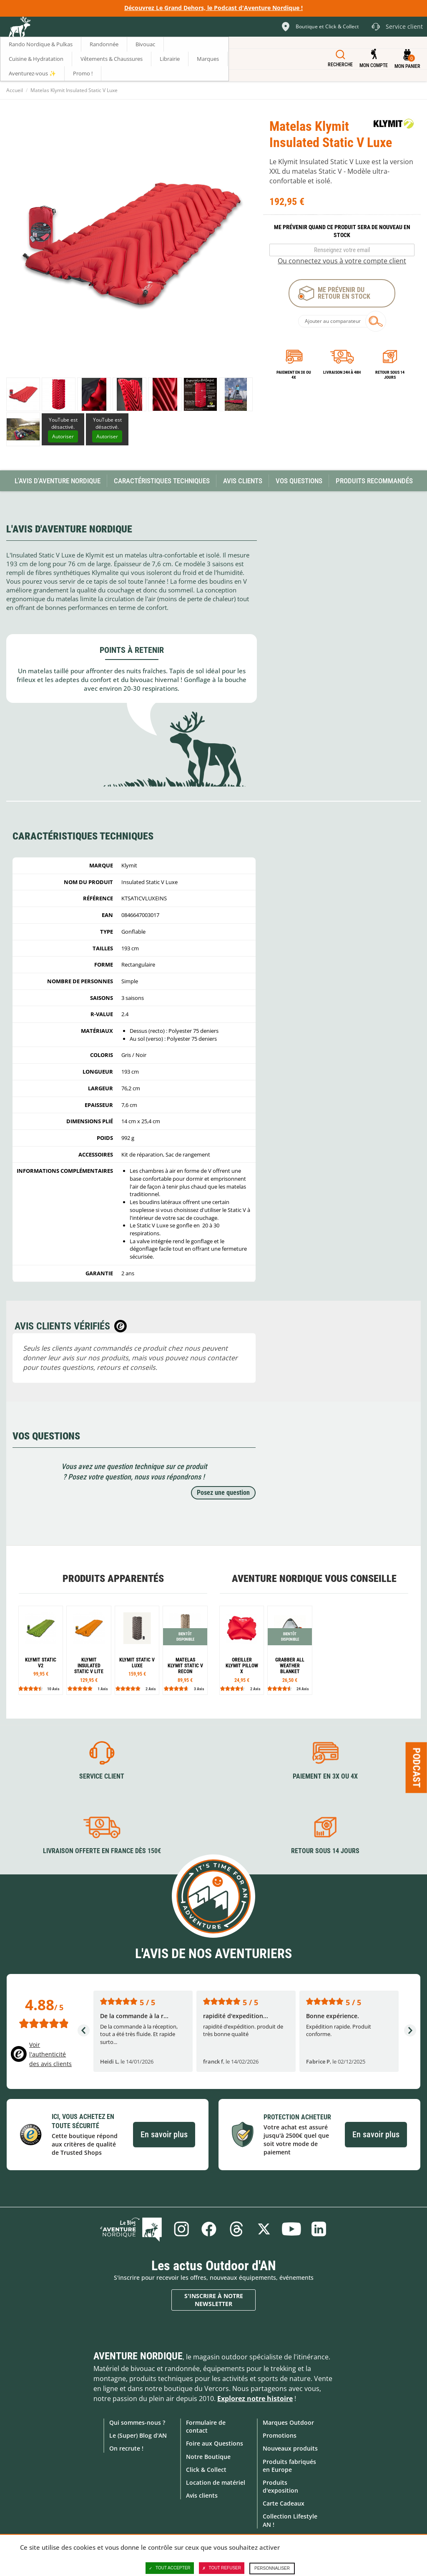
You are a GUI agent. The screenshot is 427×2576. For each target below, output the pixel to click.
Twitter (264, 2229)
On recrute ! (126, 2448)
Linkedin (319, 2229)
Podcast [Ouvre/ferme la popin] (416, 1767)
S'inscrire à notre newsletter (213, 2300)
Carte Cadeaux (283, 2503)
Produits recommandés (374, 481)
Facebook (208, 2229)
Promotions (279, 2435)
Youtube (291, 2229)
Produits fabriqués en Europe (289, 2466)
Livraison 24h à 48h (342, 372)
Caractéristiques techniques (162, 481)
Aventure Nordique (138, 2356)
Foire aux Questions (214, 2443)
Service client (101, 1776)
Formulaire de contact (206, 2426)
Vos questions (299, 481)
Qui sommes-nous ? (137, 2422)
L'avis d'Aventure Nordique (57, 481)
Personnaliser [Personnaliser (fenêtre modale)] (272, 2568)
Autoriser (63, 436)
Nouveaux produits (290, 2448)
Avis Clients (242, 481)
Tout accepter (170, 2568)
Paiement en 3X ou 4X (293, 375)
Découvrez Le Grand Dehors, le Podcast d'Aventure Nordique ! (213, 8)
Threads (236, 2229)
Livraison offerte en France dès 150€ (102, 1851)
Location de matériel (215, 2482)
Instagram (181, 2229)
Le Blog (131, 2229)
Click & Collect (206, 2470)
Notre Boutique (208, 2457)
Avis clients (202, 2495)
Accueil (14, 90)
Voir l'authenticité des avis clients (50, 2054)
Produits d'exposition (280, 2486)
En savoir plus (164, 2134)
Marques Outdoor (288, 2422)
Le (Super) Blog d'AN (138, 2435)
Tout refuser (221, 2568)
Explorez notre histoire (255, 2398)
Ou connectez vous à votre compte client (342, 260)
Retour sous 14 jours (389, 375)
